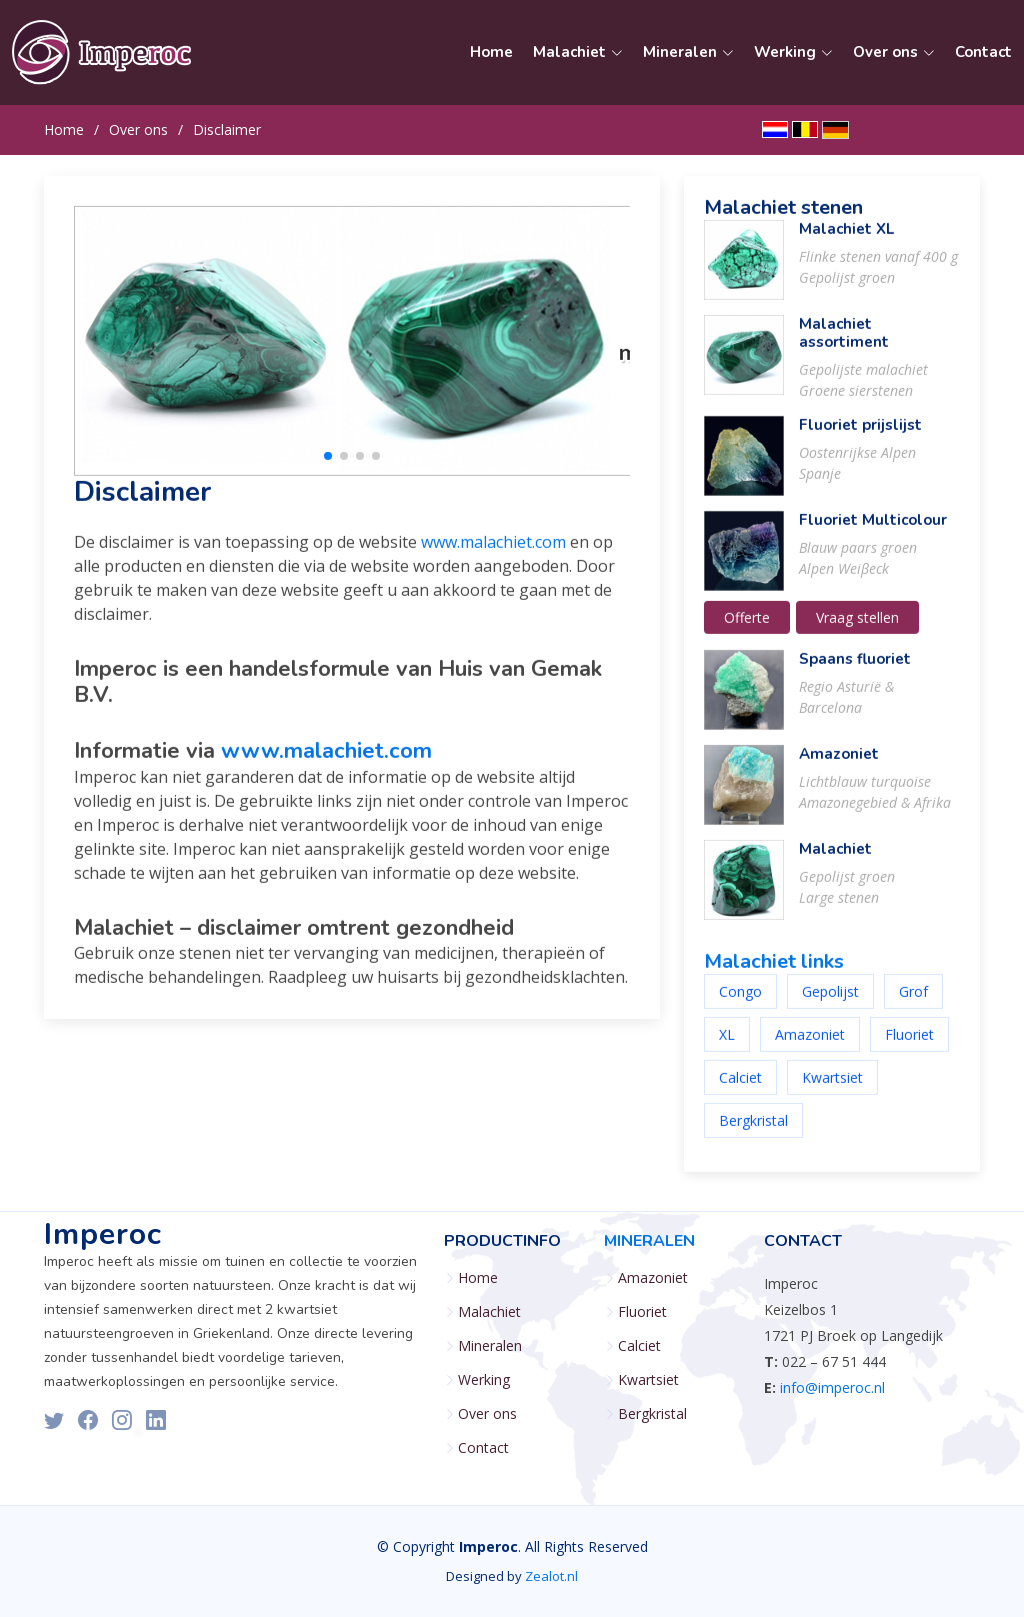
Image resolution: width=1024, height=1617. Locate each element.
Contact (983, 52)
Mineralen (490, 1346)
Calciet (740, 1089)
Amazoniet (839, 766)
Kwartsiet (832, 1089)
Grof (913, 1003)
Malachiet (835, 861)
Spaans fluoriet (855, 671)
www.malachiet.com (493, 554)
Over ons (138, 129)
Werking (484, 1380)
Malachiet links (774, 973)
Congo (740, 1003)
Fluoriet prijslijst (860, 437)
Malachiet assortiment (844, 345)
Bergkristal (753, 1132)
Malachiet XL (846, 241)
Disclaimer (227, 129)
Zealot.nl (551, 1576)
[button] (328, 468)
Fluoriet (909, 1046)
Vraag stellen (857, 629)
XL (727, 1046)
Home (491, 52)
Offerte (747, 629)
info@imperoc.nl (832, 1387)
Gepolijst (830, 1003)
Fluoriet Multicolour (873, 532)
